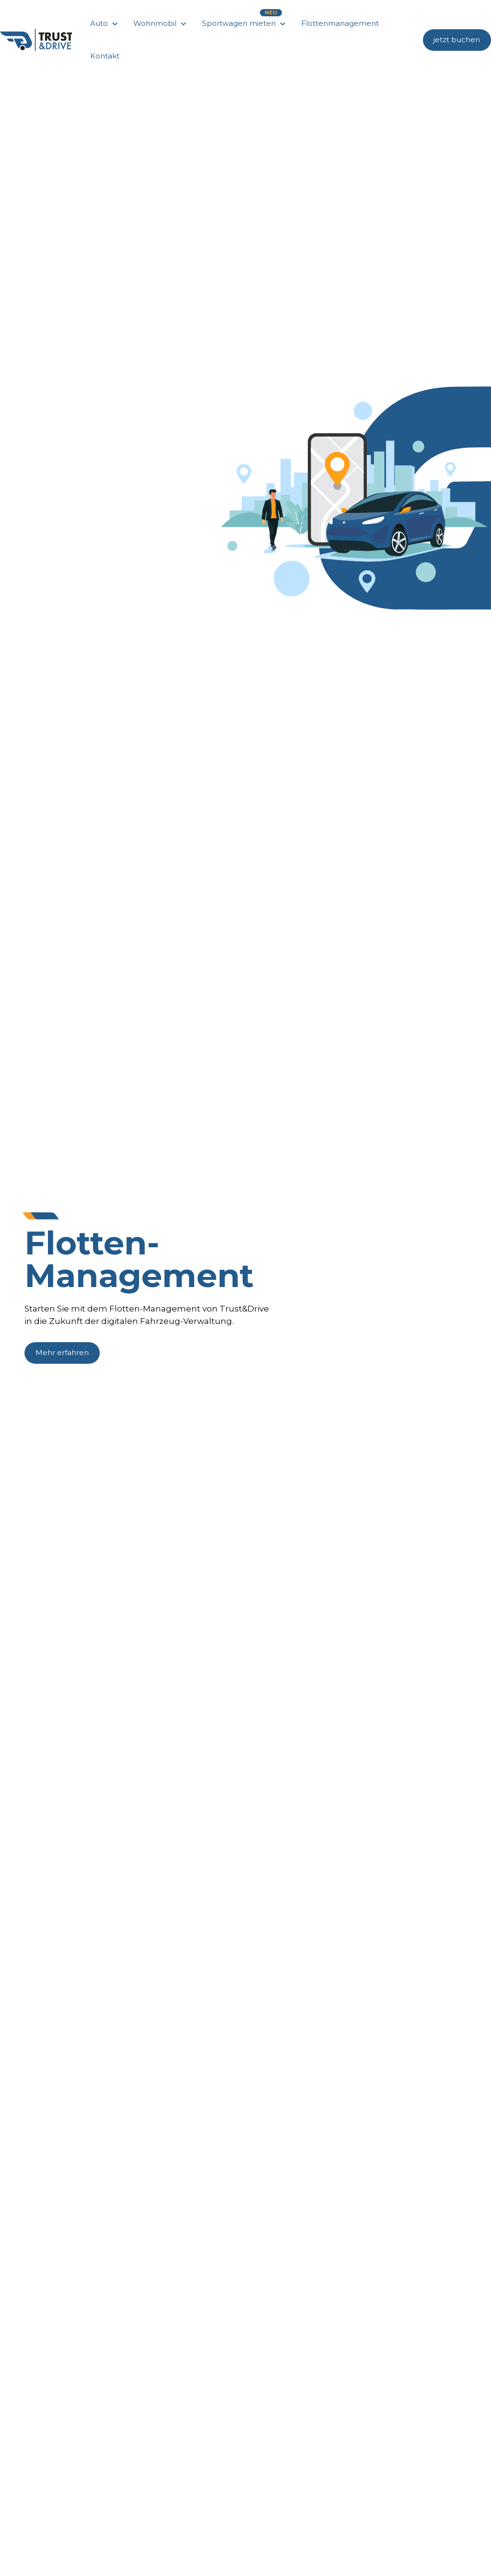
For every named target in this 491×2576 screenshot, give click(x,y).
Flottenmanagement (340, 23)
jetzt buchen (456, 39)
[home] (36, 40)
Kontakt (104, 55)
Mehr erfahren (62, 1352)
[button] (104, 23)
